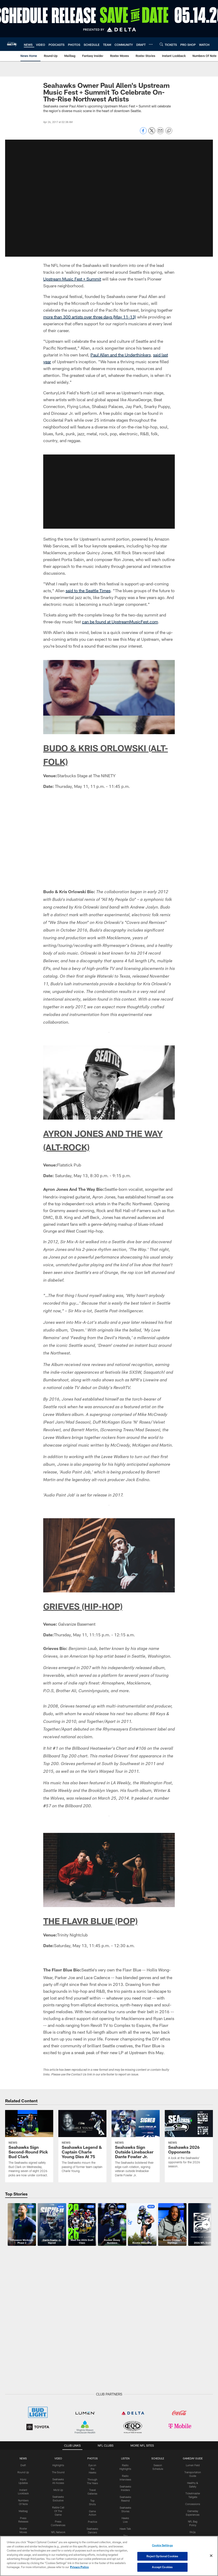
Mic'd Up (58, 2489)
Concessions (192, 2503)
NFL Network (58, 2532)
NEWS (23, 2458)
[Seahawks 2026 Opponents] (189, 2142)
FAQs (193, 2532)
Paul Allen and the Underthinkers (120, 354)
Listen (125, 2458)
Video (58, 2458)
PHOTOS (92, 2458)
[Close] (211, 2555)
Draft (23, 2465)
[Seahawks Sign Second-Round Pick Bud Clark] (29, 2146)
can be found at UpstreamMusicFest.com (120, 621)
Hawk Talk (125, 2528)
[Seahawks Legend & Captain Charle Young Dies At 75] (82, 2144)
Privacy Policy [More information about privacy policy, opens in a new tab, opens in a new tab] (79, 2567)
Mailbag (23, 2510)
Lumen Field (193, 2465)
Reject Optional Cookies (162, 2556)
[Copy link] (168, 131)
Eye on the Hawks (92, 2469)
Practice (92, 2521)
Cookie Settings (162, 2545)
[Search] (161, 44)
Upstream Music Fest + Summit (72, 278)
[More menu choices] (150, 44)
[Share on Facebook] (143, 133)
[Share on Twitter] (151, 133)
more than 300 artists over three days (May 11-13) (89, 316)
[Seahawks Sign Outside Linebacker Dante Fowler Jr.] (136, 2146)
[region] (109, 2556)
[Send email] (160, 133)
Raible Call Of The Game (58, 2511)
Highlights (58, 2465)
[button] (109, 197)
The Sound (58, 2472)
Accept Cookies (162, 2567)
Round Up (23, 2472)
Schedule (157, 2458)
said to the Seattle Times (88, 590)
